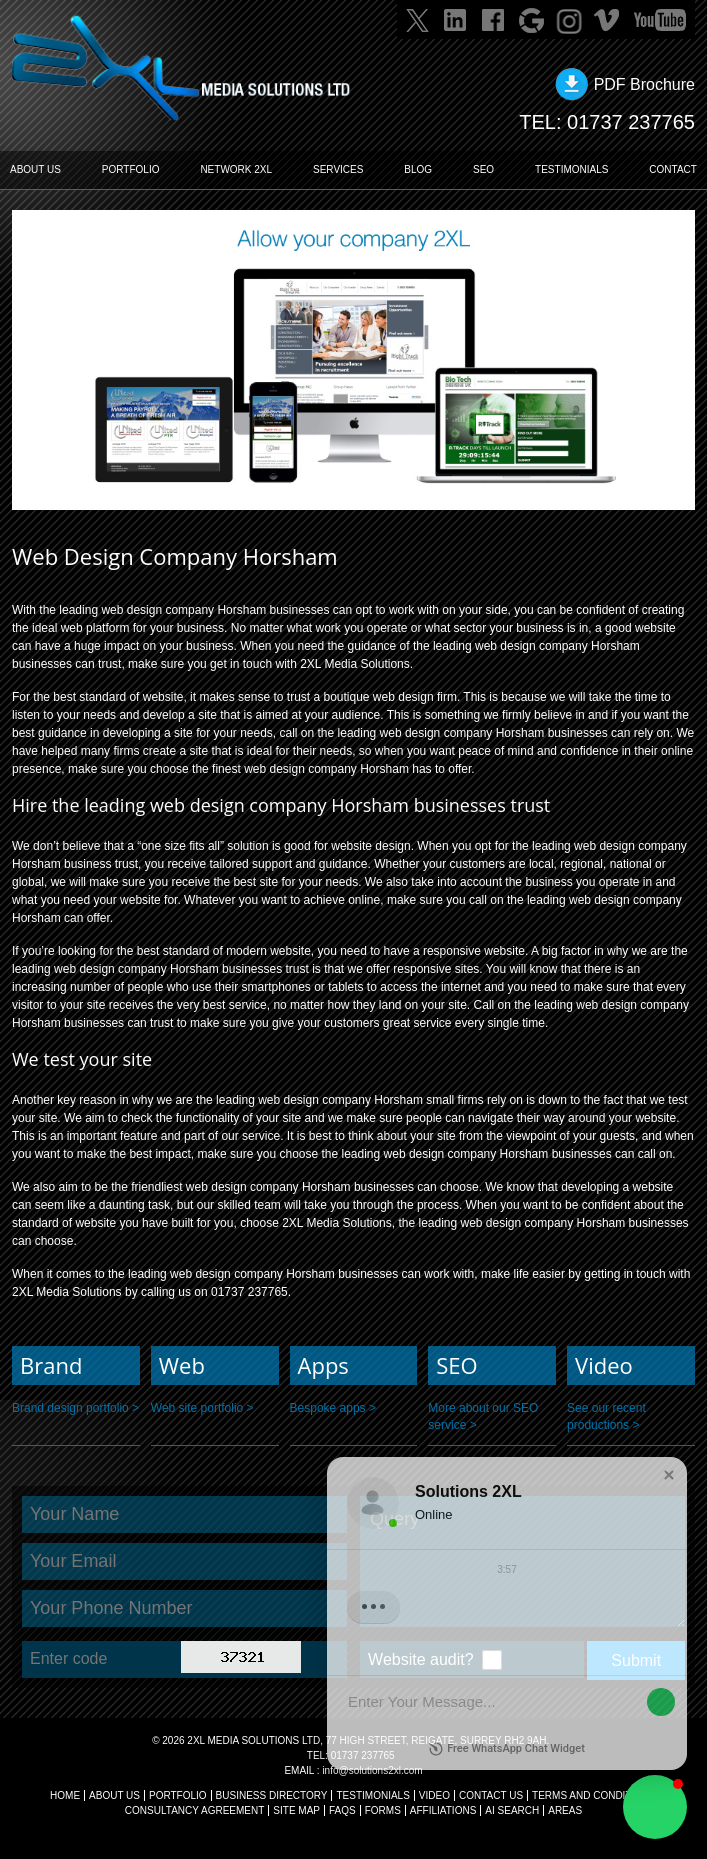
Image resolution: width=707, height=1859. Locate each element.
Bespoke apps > (333, 1408)
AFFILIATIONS (443, 1810)
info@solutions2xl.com (372, 1770)
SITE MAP (296, 1810)
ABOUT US (35, 169)
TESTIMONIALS (571, 169)
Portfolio (178, 1795)
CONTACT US (491, 1795)
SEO (483, 169)
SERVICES (338, 169)
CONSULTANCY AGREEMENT (194, 1810)
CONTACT (673, 169)
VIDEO (434, 1795)
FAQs (342, 1810)
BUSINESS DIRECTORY (272, 1795)
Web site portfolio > (202, 1408)
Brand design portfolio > (75, 1408)
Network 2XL (236, 169)
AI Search (512, 1810)
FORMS (383, 1810)
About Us (114, 1795)
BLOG (418, 169)
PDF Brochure (644, 84)
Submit (636, 1660)
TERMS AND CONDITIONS (594, 1795)
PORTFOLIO (131, 169)
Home (65, 1795)
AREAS (565, 1810)
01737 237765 (631, 122)
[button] (655, 1807)
